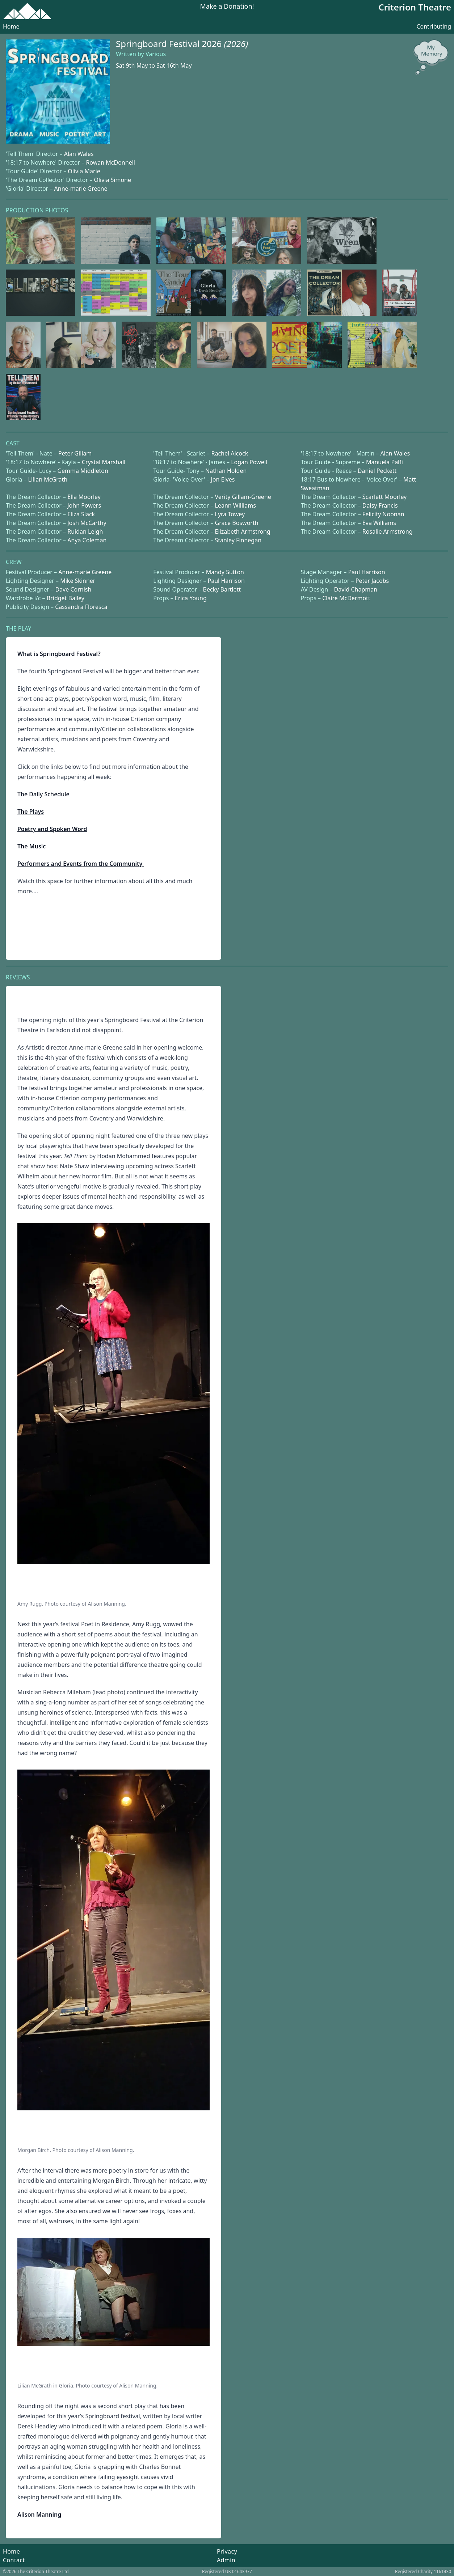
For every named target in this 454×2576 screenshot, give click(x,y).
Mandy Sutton (225, 572)
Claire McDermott (346, 598)
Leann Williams (235, 505)
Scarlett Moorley (384, 497)
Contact (14, 2560)
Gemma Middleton (82, 471)
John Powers (84, 505)
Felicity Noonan (383, 514)
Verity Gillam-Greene (243, 497)
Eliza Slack (81, 514)
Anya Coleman (86, 540)
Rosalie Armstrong (387, 531)
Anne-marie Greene (81, 188)
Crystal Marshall (103, 462)
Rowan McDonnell (110, 162)
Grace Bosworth (236, 523)
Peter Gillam (75, 453)
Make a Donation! (227, 6)
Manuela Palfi (384, 462)
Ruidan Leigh (85, 531)
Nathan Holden (226, 471)
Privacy (227, 2551)
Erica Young (191, 598)
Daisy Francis (380, 505)
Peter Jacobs (372, 581)
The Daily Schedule (43, 794)
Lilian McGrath (48, 479)
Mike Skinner (77, 581)
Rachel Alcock (229, 453)
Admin (226, 2560)
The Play (18, 628)
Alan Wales (79, 154)
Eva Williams (379, 523)
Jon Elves (223, 479)
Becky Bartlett (222, 589)
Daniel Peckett (377, 471)
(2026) (236, 44)
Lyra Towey (230, 514)
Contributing (433, 26)
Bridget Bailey (65, 598)
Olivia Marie (84, 171)
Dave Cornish (73, 589)
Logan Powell (249, 462)
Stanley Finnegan (238, 540)
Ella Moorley (84, 497)
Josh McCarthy (86, 523)
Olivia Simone (112, 180)
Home (11, 26)
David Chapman (356, 589)
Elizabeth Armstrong (242, 531)
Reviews (18, 977)
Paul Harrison (366, 572)
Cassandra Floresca (81, 607)
